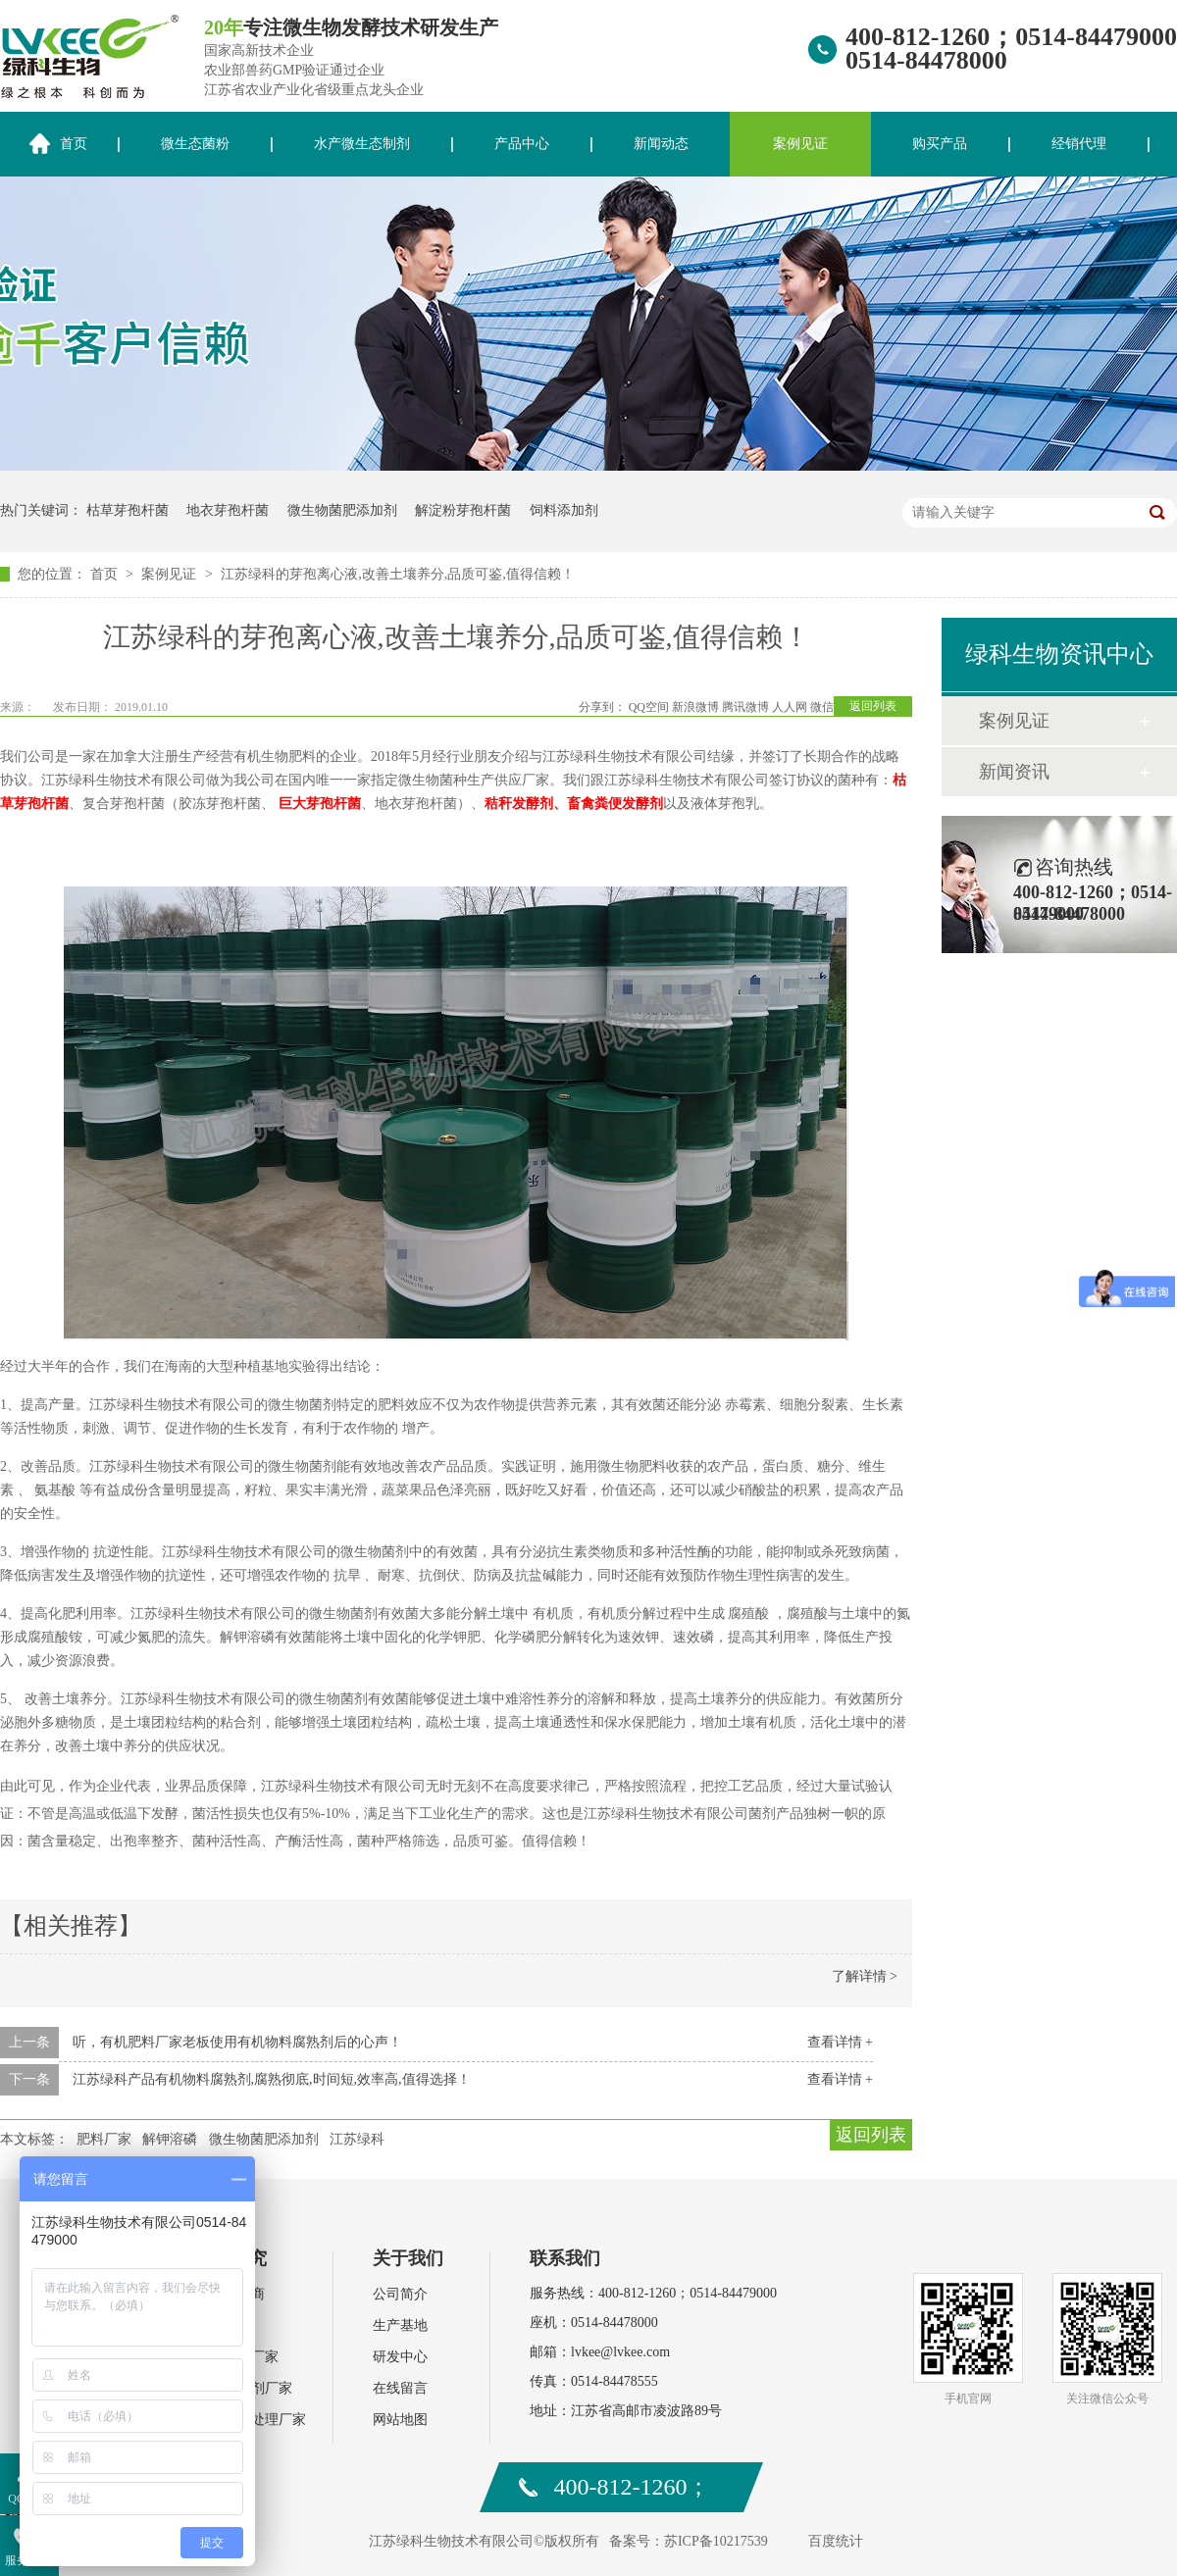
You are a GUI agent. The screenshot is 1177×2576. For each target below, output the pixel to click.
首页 (106, 574)
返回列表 (872, 706)
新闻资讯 (1014, 772)
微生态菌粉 (195, 143)
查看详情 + (840, 2042)
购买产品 (939, 143)
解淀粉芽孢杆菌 (463, 510)
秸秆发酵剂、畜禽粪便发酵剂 (574, 803)
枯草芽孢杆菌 (127, 510)
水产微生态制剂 (362, 143)
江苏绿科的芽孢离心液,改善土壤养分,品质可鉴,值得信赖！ (398, 574)
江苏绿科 (357, 2139)
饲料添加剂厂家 (244, 2388)
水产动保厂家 (237, 2356)
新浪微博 (695, 707)
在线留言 (400, 2388)
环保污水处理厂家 (251, 2419)
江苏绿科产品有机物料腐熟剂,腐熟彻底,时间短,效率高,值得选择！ (272, 2079)
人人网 (789, 707)
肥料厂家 (104, 2139)
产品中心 (521, 143)
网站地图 (400, 2419)
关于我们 (408, 2258)
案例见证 (800, 143)
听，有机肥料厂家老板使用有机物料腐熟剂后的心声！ (237, 2042)
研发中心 (400, 2356)
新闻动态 (661, 143)
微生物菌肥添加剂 (342, 510)
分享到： (602, 707)
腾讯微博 (745, 707)
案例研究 (231, 2258)
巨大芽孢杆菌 (320, 803)
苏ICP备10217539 (716, 2541)
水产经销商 (230, 2294)
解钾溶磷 (169, 2139)
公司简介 (400, 2294)
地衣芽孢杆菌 (227, 510)
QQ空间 (649, 707)
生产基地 (400, 2325)
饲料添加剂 (564, 510)
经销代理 (1078, 143)
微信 (822, 707)
